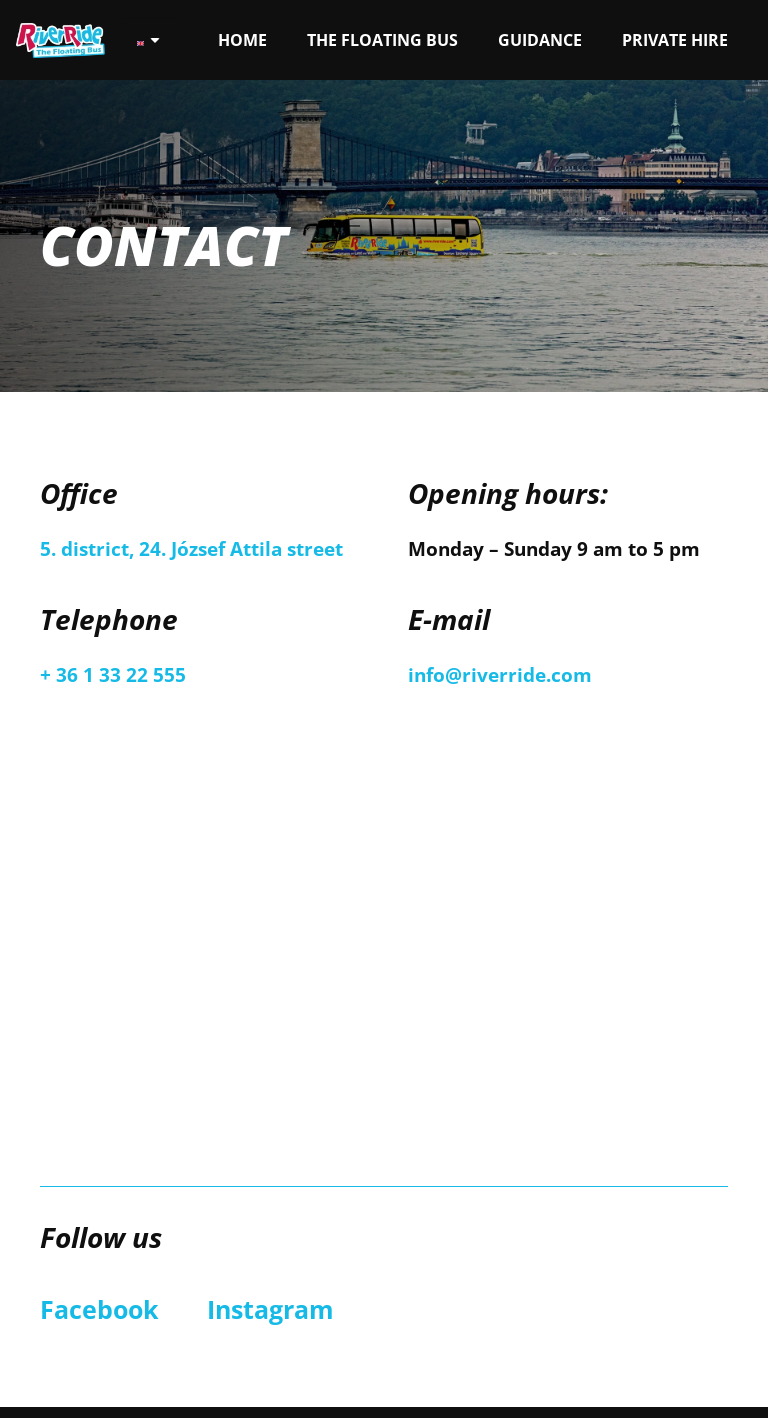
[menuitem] (149, 40)
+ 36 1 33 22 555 (113, 675)
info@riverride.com (500, 675)
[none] (149, 40)
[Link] (60, 40)
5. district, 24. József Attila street (191, 549)
